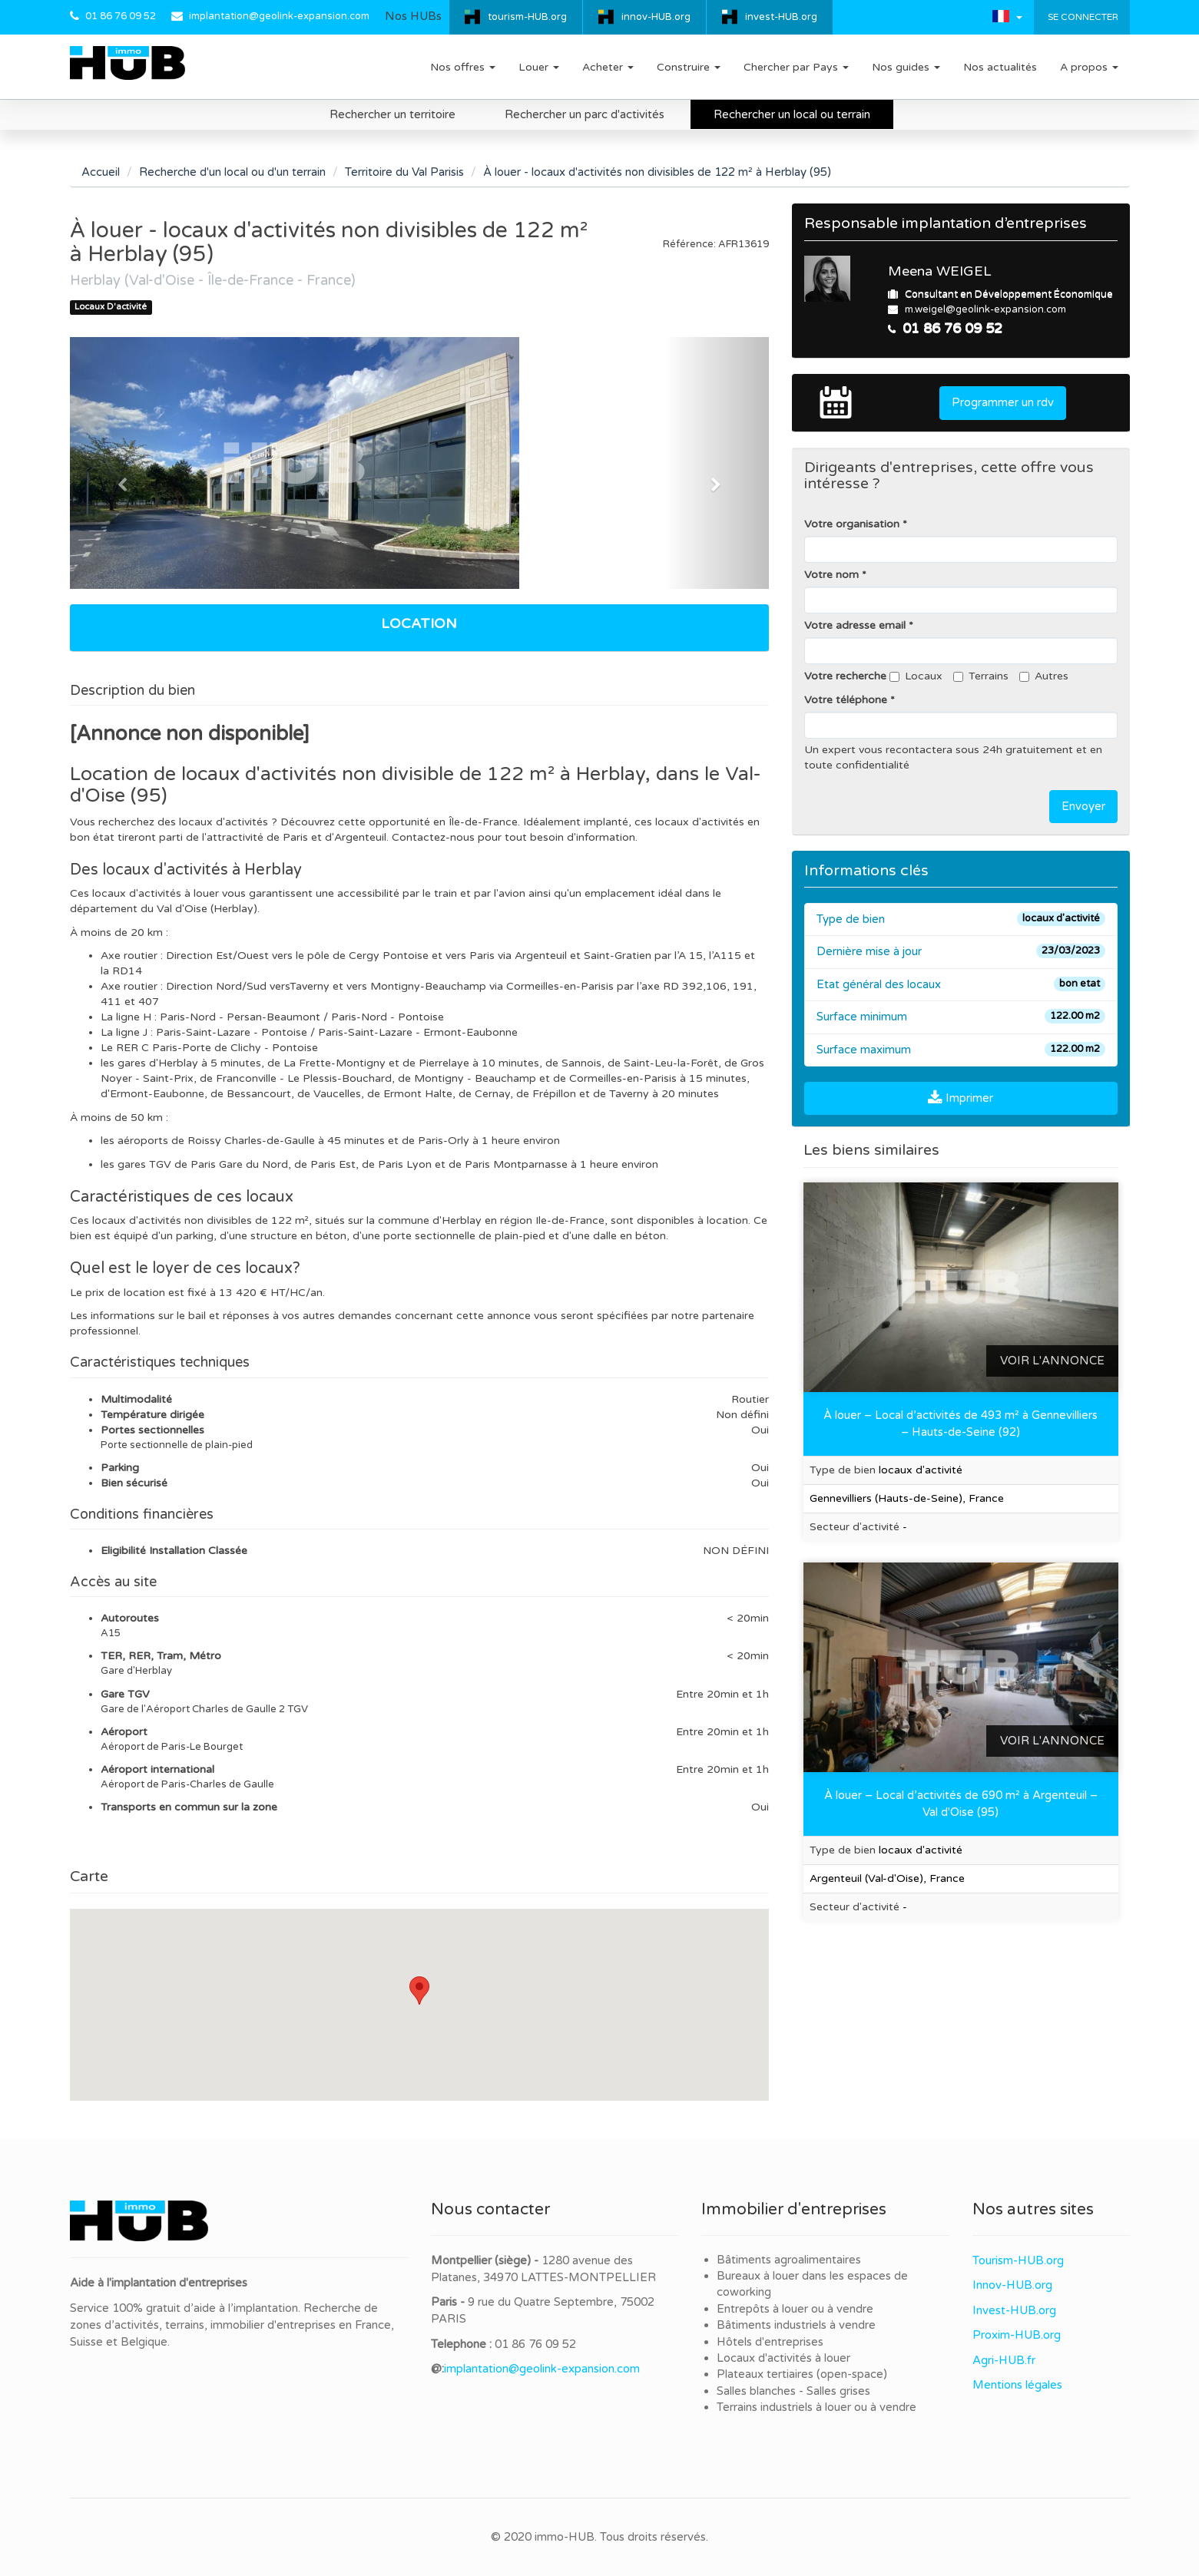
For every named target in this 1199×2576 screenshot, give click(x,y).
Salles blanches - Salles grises (793, 2391)
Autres (1043, 676)
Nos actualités (1000, 67)
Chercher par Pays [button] (796, 67)
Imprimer (960, 1098)
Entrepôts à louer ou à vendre (795, 2309)
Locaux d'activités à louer (783, 2358)
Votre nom (831, 574)
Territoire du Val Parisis (404, 172)
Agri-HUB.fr (1003, 2360)
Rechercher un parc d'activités (584, 114)
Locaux (915, 676)
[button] (1007, 16)
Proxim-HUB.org (1016, 2335)
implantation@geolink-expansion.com (279, 16)
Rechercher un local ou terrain (792, 114)
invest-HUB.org (781, 17)
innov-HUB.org (656, 17)
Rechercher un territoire (392, 114)
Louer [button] (538, 67)
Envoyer (1083, 806)
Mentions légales (1017, 2385)
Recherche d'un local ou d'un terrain (232, 172)
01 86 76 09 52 (120, 16)
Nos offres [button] (462, 67)
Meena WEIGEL (940, 271)
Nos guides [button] (906, 67)
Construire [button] (688, 67)
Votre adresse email (855, 625)
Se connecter (1081, 17)
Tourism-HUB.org (1018, 2260)
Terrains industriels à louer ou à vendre (816, 2407)
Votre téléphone (845, 699)
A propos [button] (1089, 67)
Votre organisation (851, 524)
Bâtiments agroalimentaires (789, 2260)
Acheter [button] (608, 67)
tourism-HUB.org (527, 17)
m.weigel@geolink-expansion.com (985, 309)
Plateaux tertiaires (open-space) (802, 2374)
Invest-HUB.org (1014, 2310)
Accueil (100, 172)
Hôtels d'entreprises (770, 2342)
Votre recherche (845, 676)
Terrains (981, 676)
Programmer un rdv (1003, 402)
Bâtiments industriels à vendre (796, 2325)
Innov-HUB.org (1012, 2285)
